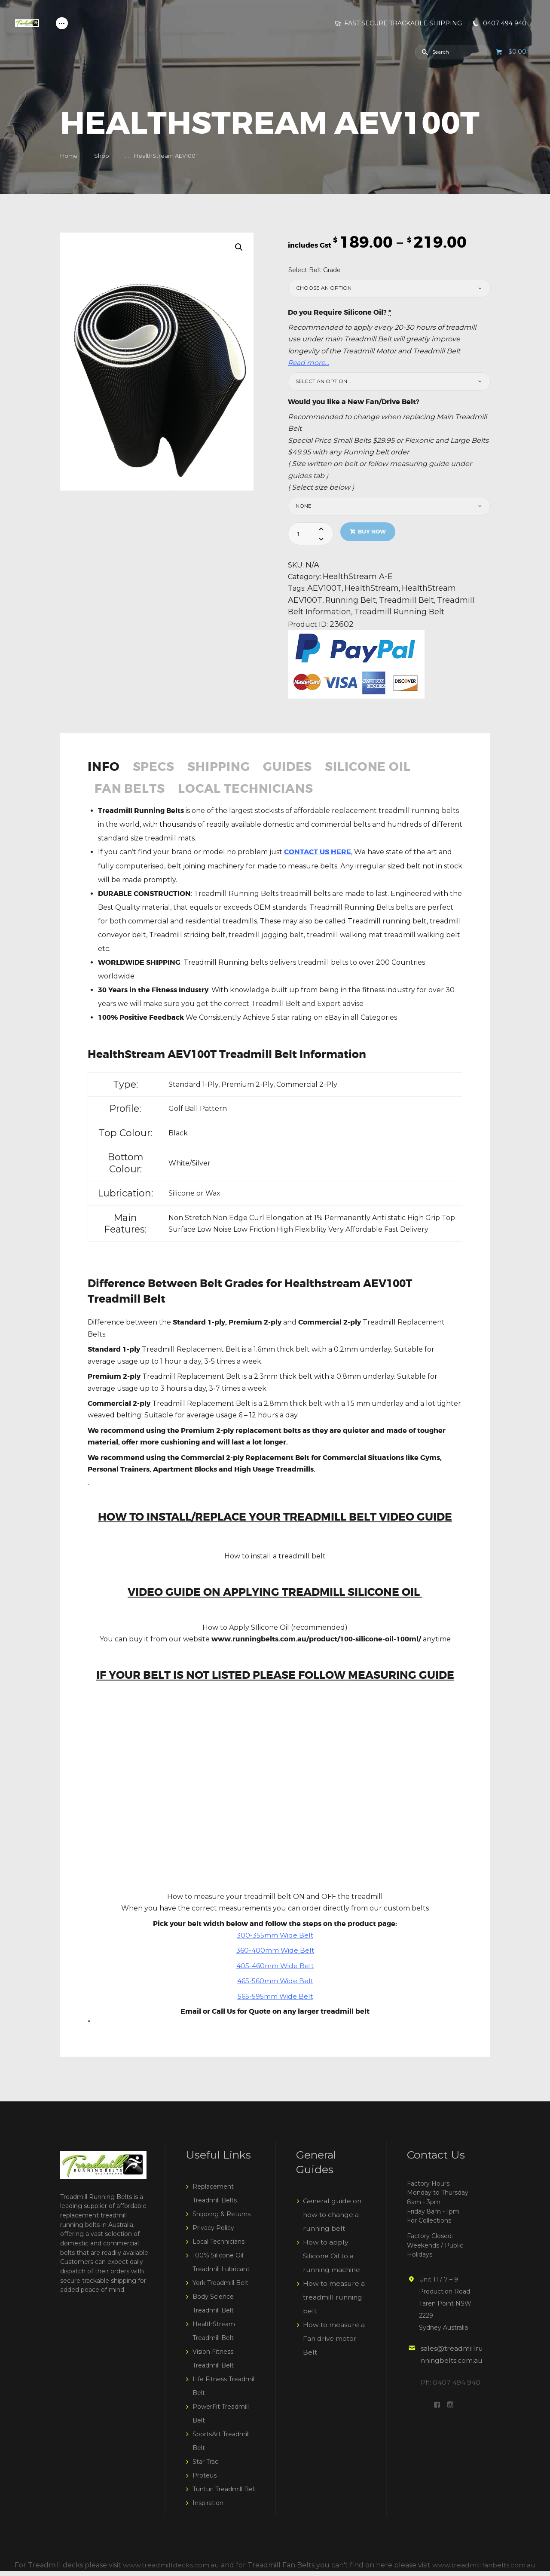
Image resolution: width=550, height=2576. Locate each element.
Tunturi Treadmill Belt (224, 2494)
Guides (300, 770)
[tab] (108, 774)
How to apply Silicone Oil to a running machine (333, 2261)
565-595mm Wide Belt (275, 2001)
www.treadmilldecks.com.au (170, 2570)
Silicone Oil (386, 770)
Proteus (204, 2480)
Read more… (309, 363)
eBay (332, 1022)
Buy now (373, 532)
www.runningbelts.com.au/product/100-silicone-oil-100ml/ (316, 1644)
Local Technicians (256, 793)
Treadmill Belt (409, 602)
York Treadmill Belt (220, 2288)
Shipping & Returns (221, 2219)
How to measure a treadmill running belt (334, 2302)
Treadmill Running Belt (401, 614)
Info (105, 770)
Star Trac (205, 2467)
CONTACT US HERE (317, 857)
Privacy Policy (213, 2233)
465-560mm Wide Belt (275, 1986)
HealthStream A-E (358, 577)
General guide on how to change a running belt (333, 2220)
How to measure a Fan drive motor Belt (334, 2343)
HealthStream (372, 590)
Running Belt (352, 602)
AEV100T (324, 590)
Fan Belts (132, 793)
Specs (157, 770)
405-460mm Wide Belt (275, 1971)
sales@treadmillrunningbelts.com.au (451, 2365)
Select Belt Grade (314, 270)
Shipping (227, 770)
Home (69, 155)
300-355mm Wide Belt (275, 1940)
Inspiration (207, 2508)
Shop (101, 155)
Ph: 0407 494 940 (451, 2399)
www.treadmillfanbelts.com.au (484, 2570)
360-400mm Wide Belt (275, 1956)
